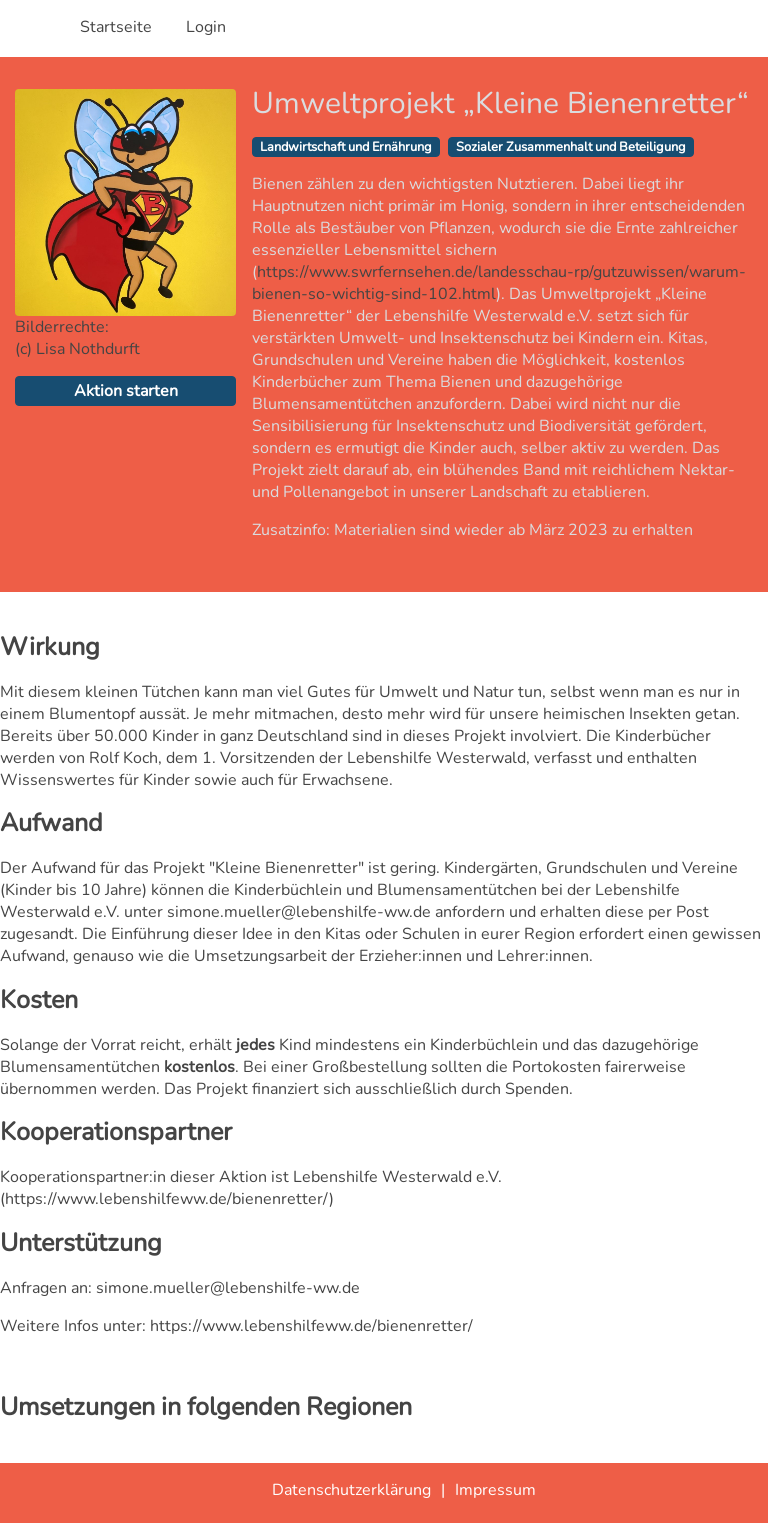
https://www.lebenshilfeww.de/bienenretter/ (167, 1199)
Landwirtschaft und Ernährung (346, 147)
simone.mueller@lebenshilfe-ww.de (228, 1288)
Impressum (495, 1490)
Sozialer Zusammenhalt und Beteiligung (571, 147)
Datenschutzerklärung (351, 1490)
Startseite (116, 27)
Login (206, 27)
